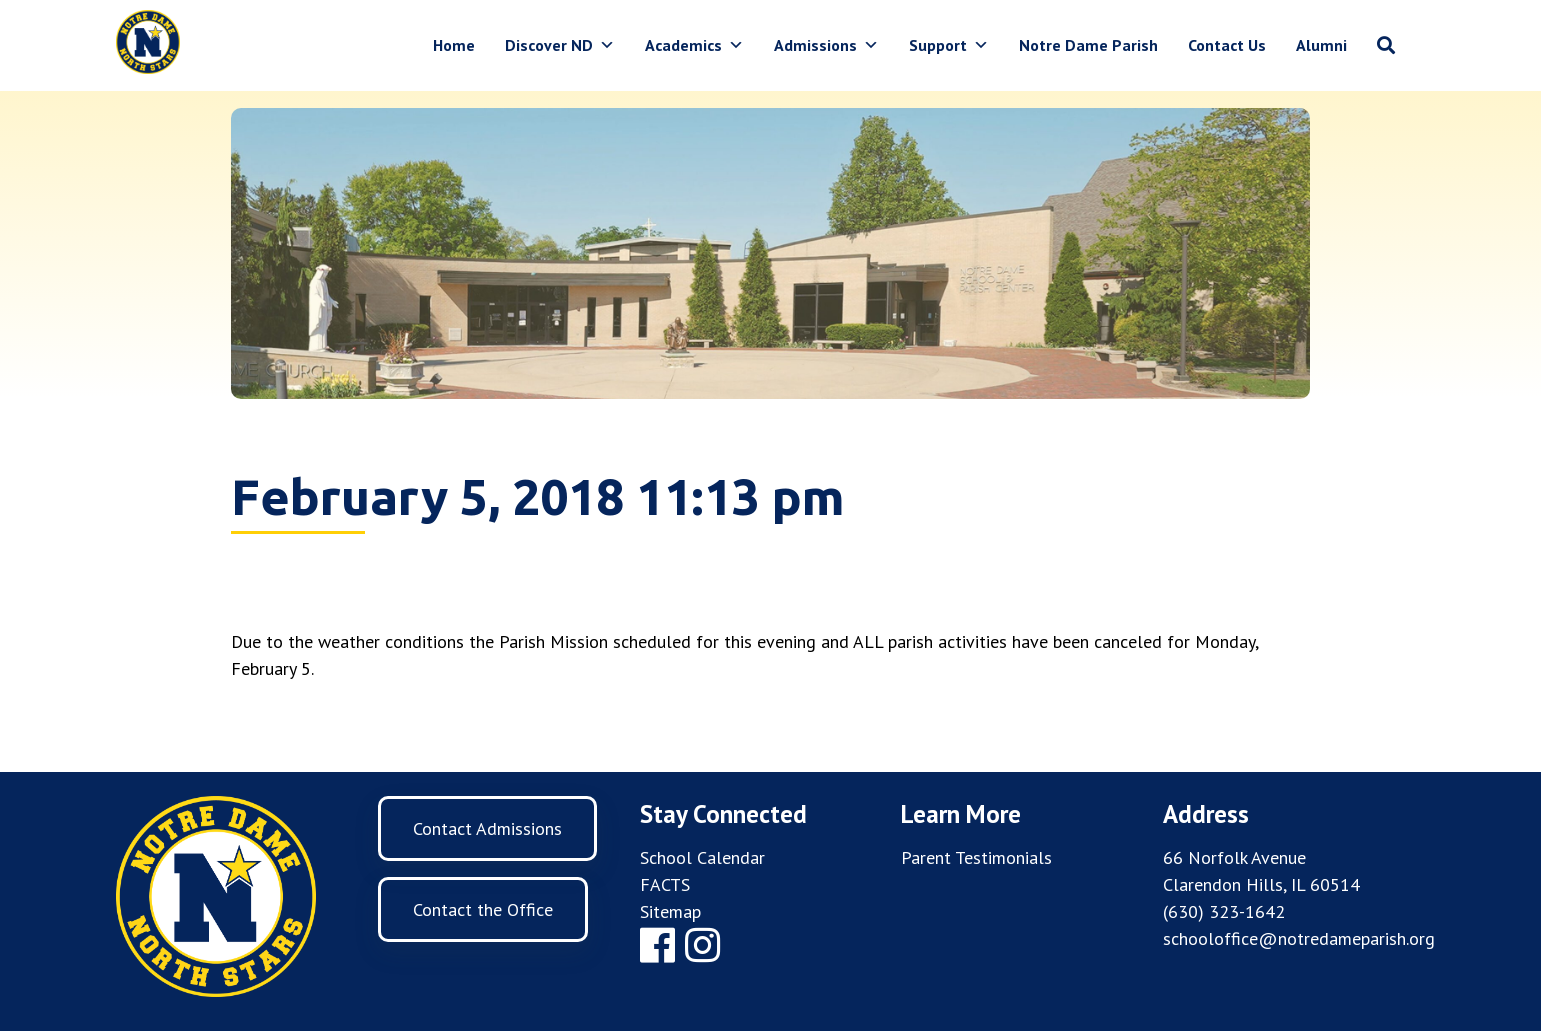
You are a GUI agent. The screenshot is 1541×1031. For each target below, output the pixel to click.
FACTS (665, 884)
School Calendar (702, 857)
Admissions (826, 45)
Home (454, 45)
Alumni (1321, 45)
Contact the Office (483, 909)
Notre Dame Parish (1088, 45)
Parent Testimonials (976, 857)
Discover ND (560, 45)
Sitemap (670, 911)
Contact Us (1227, 45)
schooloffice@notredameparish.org (1299, 938)
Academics (694, 45)
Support (949, 45)
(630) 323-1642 (1224, 911)
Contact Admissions (487, 828)
